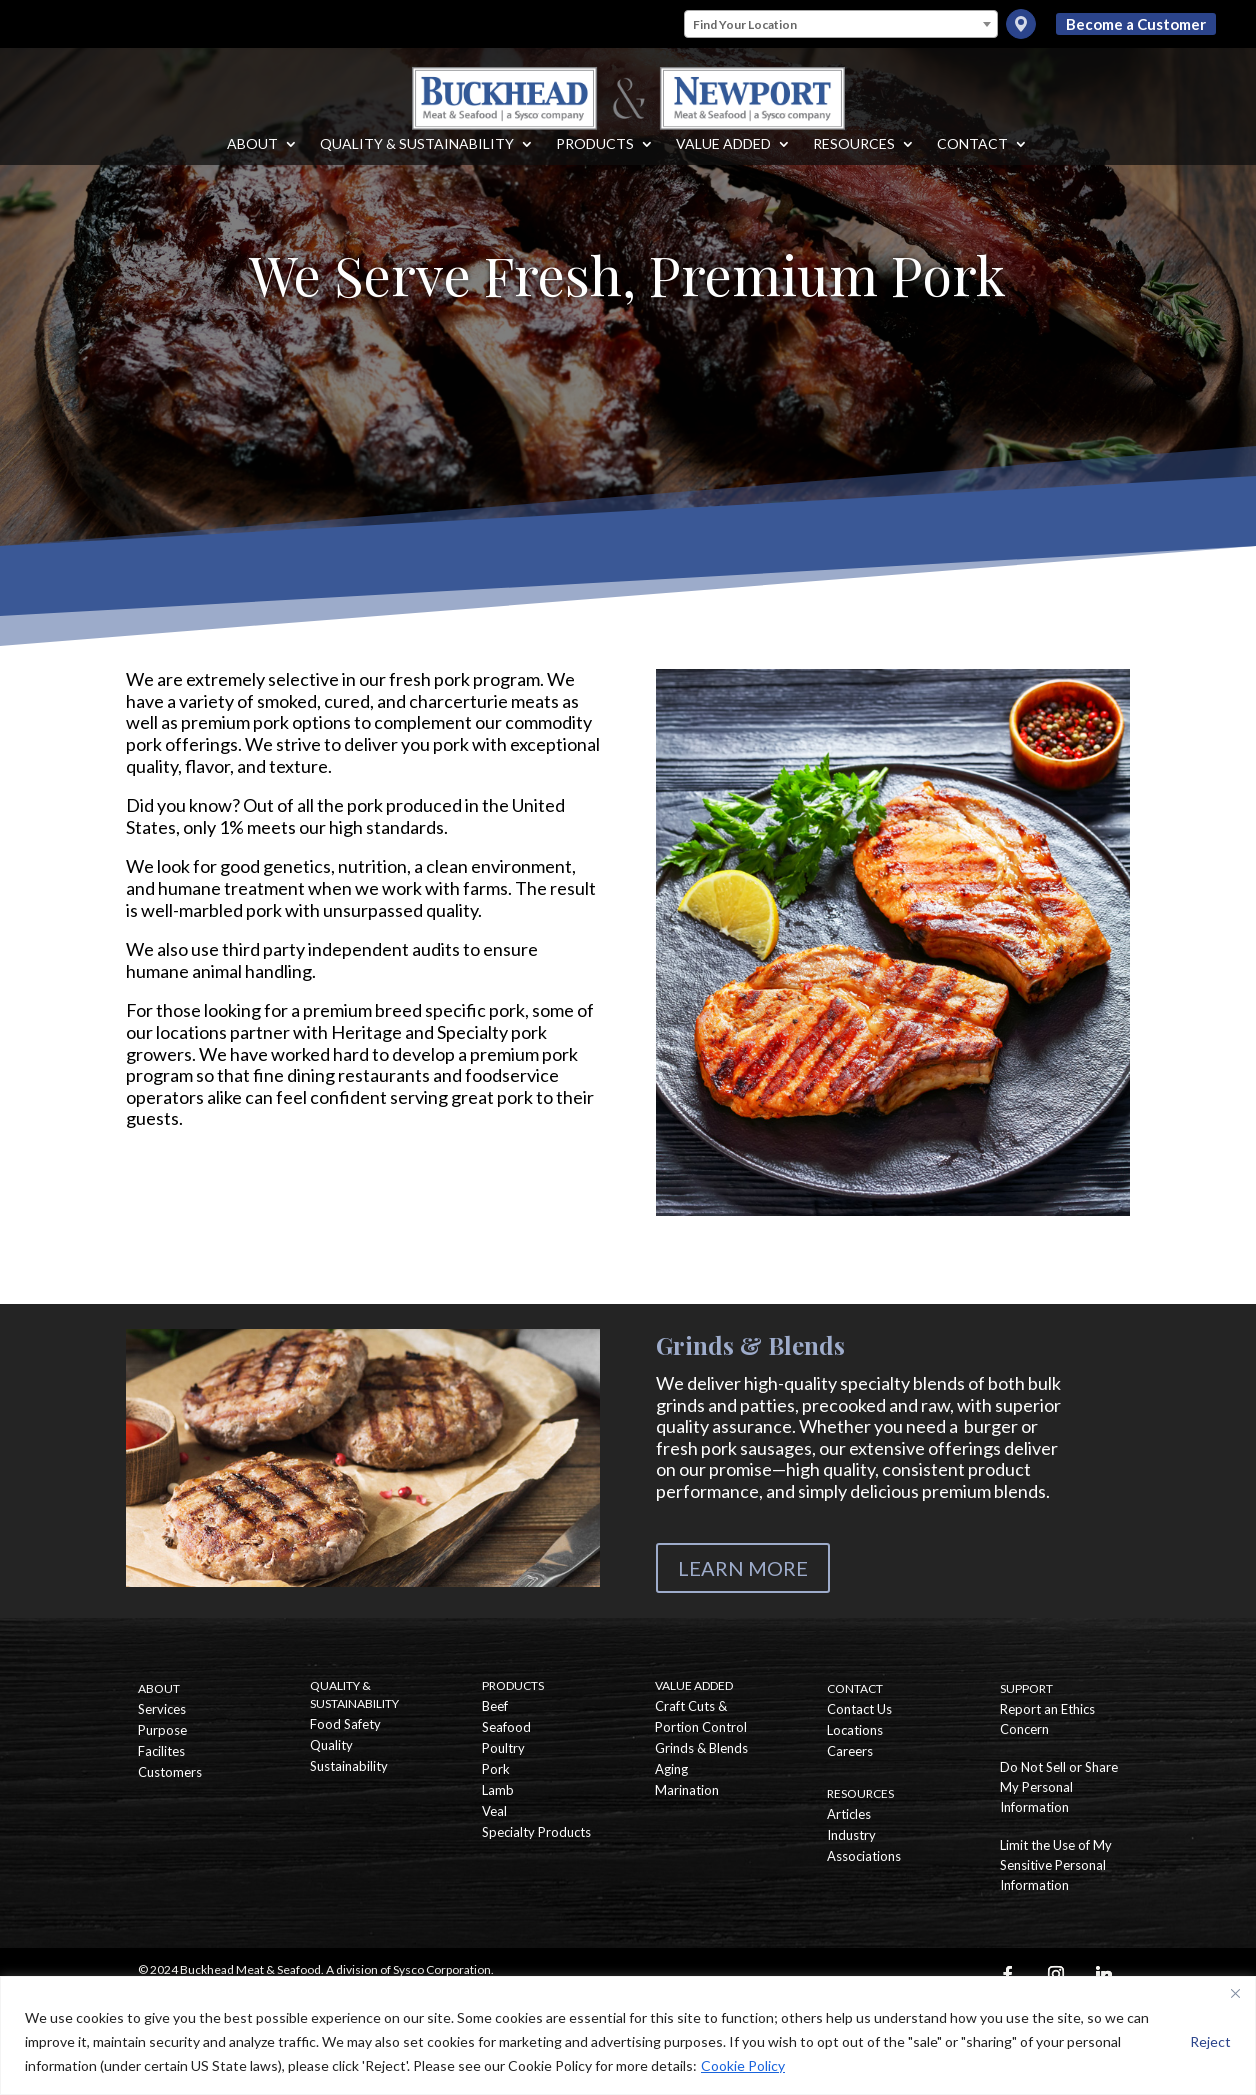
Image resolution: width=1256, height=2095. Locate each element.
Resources (854, 159)
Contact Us (859, 1709)
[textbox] (841, 25)
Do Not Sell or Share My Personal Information (1059, 1787)
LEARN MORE (743, 1568)
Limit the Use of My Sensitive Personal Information (1056, 1865)
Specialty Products (536, 1832)
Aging (671, 1769)
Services (162, 1709)
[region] (628, 2035)
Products (595, 159)
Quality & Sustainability (417, 159)
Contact (972, 159)
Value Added (723, 159)
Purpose (162, 1730)
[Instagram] (1056, 1974)
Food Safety (345, 1724)
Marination (687, 1790)
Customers (170, 1772)
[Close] (1235, 1993)
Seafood (506, 1727)
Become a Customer (1136, 24)
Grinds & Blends (701, 1748)
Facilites (161, 1751)
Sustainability (349, 1766)
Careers (850, 1751)
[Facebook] (1008, 1974)
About (252, 159)
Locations (855, 1730)
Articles (849, 1814)
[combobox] (841, 24)
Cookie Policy (743, 2065)
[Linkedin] (1104, 1974)
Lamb (498, 1790)
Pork (496, 1769)
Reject (1210, 2041)
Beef (495, 1706)
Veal (494, 1811)
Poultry (503, 1748)
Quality (331, 1745)
